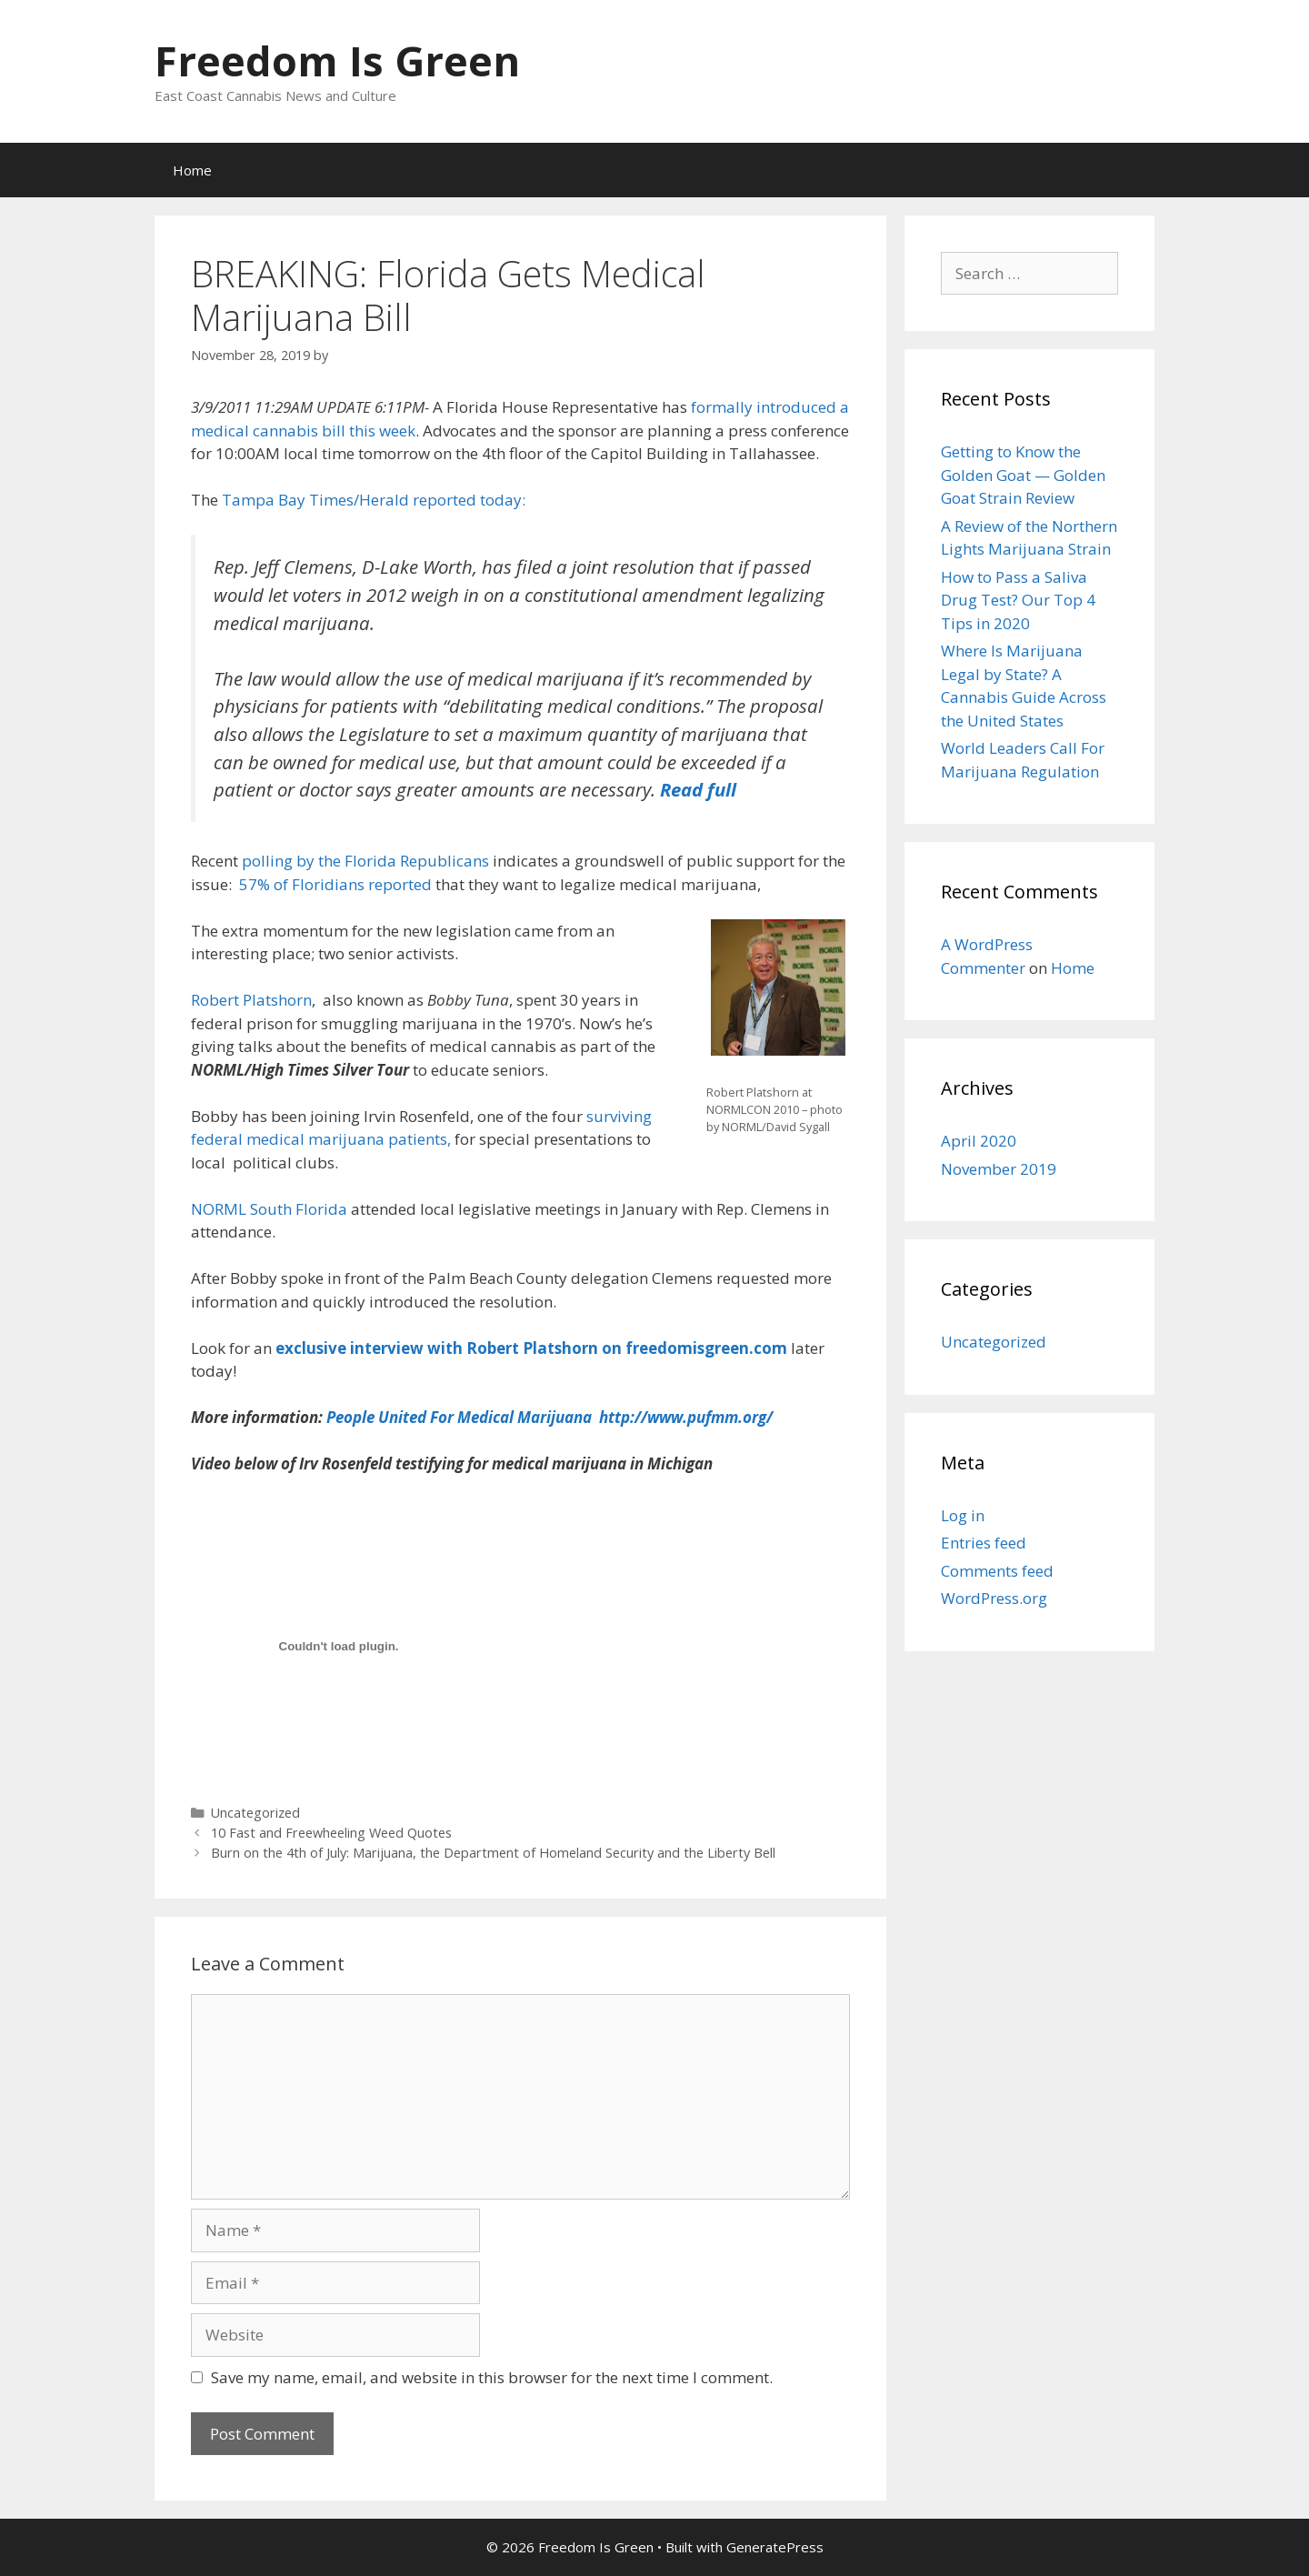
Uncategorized (255, 1812)
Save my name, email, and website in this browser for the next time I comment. (492, 2377)
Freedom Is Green (337, 60)
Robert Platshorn (251, 999)
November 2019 (998, 1168)
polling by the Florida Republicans (365, 860)
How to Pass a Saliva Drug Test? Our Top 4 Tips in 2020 (1018, 600)
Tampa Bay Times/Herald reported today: (373, 499)
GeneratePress (775, 2547)
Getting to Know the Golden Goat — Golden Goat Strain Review (1023, 474)
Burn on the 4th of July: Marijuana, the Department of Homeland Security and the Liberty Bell (493, 1852)
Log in (962, 1515)
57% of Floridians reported (335, 884)
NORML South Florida (271, 1208)
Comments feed (997, 1570)
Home (192, 170)
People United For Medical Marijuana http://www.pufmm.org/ (548, 1417)
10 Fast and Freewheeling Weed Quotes (331, 1832)
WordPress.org (994, 1598)
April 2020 (978, 1140)
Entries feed (983, 1542)
